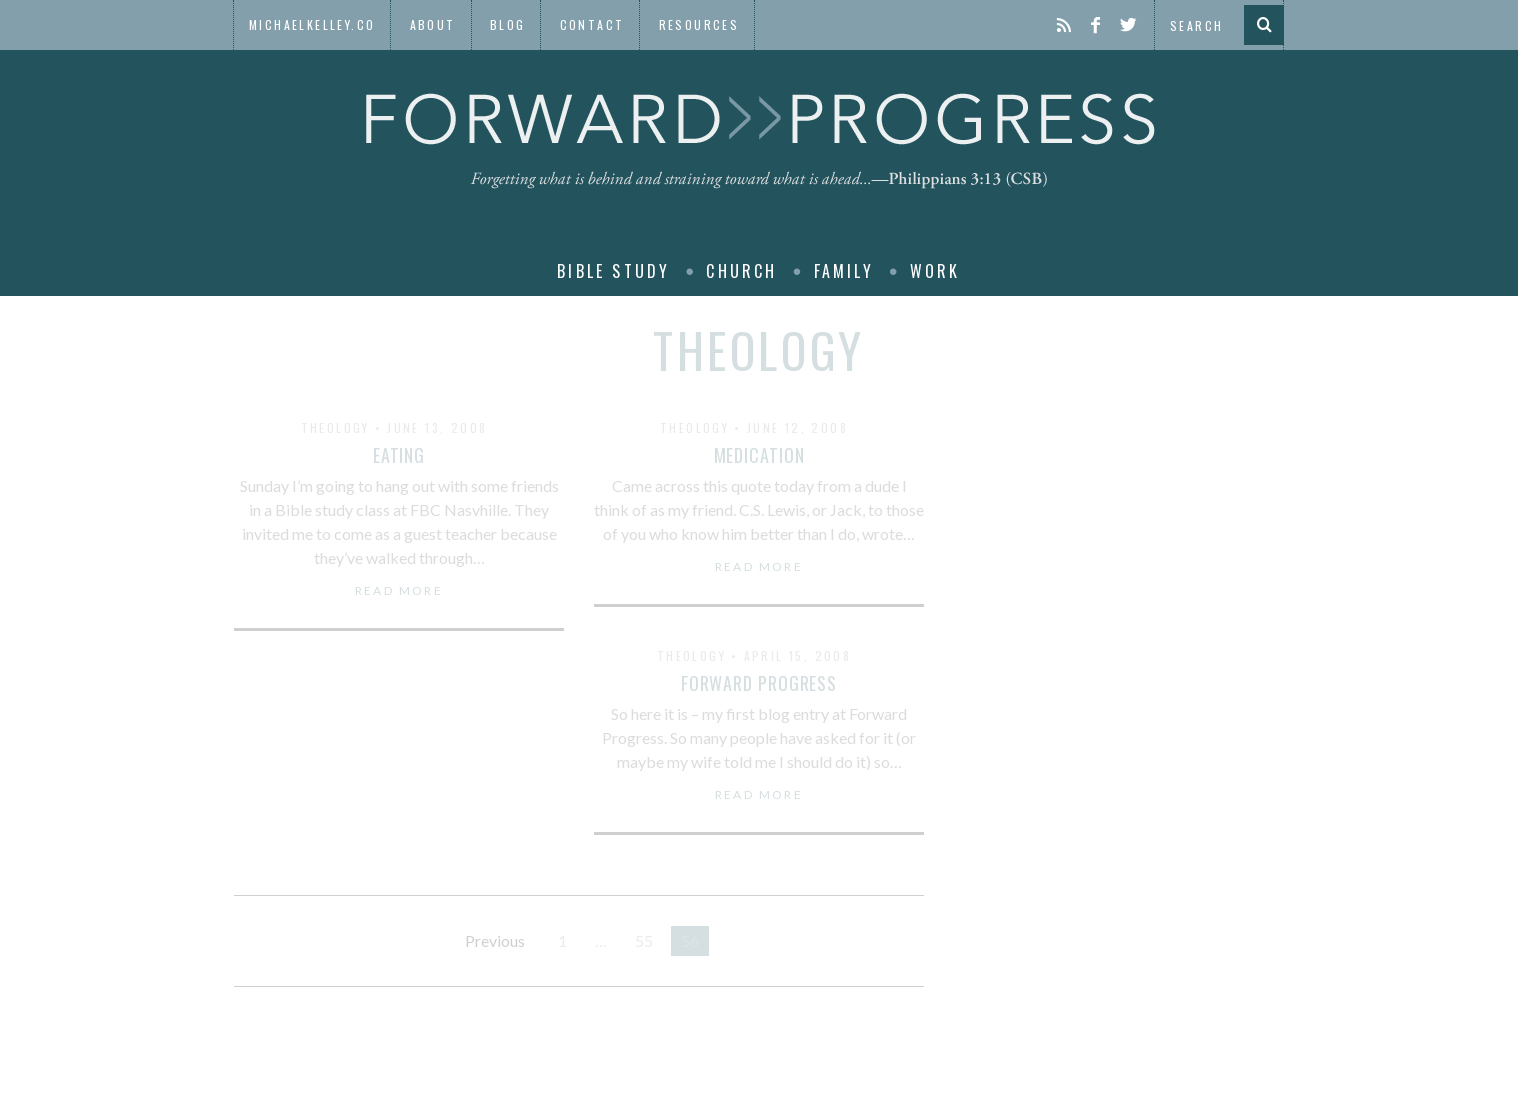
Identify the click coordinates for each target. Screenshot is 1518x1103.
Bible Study (613, 271)
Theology (335, 427)
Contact (592, 24)
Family (844, 271)
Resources (699, 24)
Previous (495, 940)
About (433, 24)
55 (644, 940)
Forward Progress (759, 683)
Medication (759, 455)
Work (935, 271)
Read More (399, 591)
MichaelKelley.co (312, 24)
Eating (399, 455)
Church (741, 271)
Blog (508, 24)
